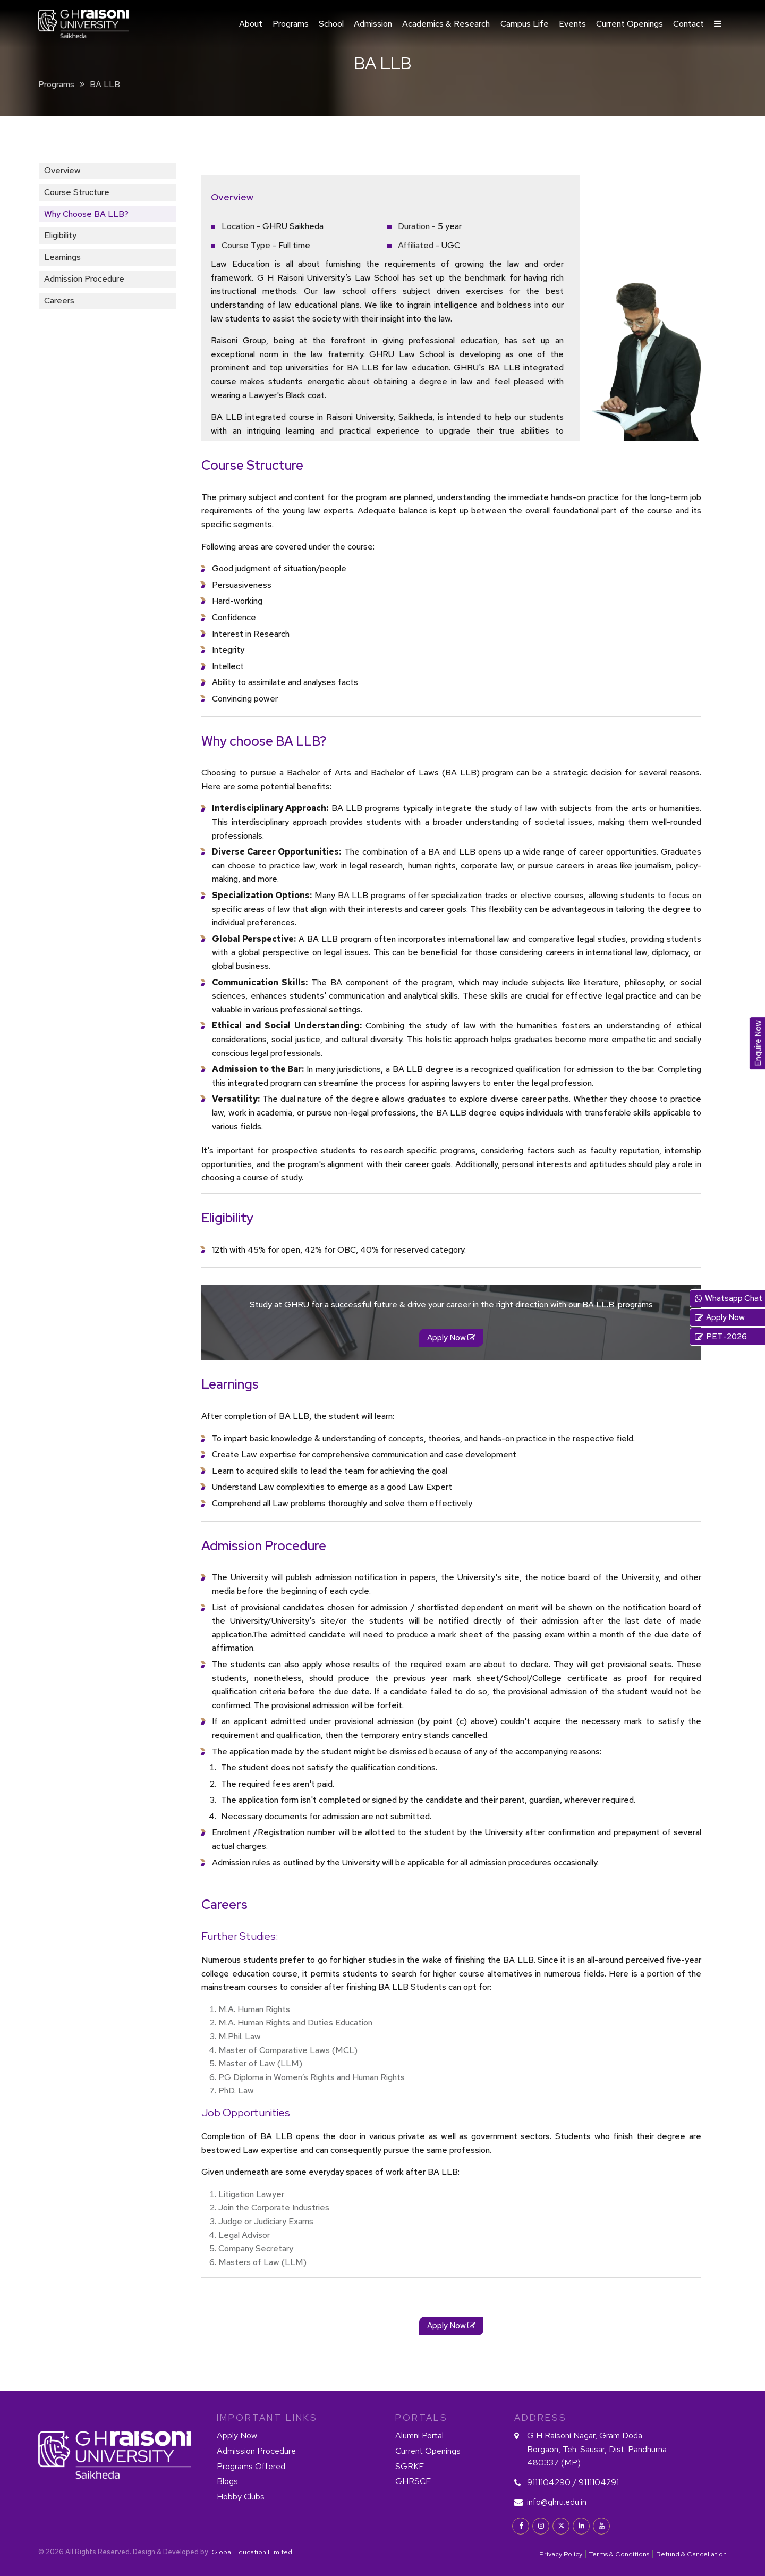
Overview (62, 170)
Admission (373, 23)
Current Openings (629, 23)
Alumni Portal (419, 2435)
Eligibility (60, 235)
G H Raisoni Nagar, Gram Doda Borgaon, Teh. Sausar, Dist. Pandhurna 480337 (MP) (597, 2449)
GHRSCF (413, 2481)
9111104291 (599, 2482)
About (250, 23)
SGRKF (409, 2466)
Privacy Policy (560, 2553)
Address (540, 2417)
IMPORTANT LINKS (267, 2417)
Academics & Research (446, 23)
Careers (59, 300)
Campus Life (524, 23)
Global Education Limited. (252, 2551)
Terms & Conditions (619, 2553)
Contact (688, 23)
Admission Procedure (84, 278)
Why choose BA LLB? (86, 213)
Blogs (227, 2481)
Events (572, 23)
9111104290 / (551, 2482)
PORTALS (421, 2417)
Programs (291, 23)
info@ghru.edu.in (556, 2501)
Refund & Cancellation (691, 2553)
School (331, 23)
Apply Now (237, 2435)
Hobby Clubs (241, 2496)
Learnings (62, 257)
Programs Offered (251, 2466)
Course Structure (76, 192)
